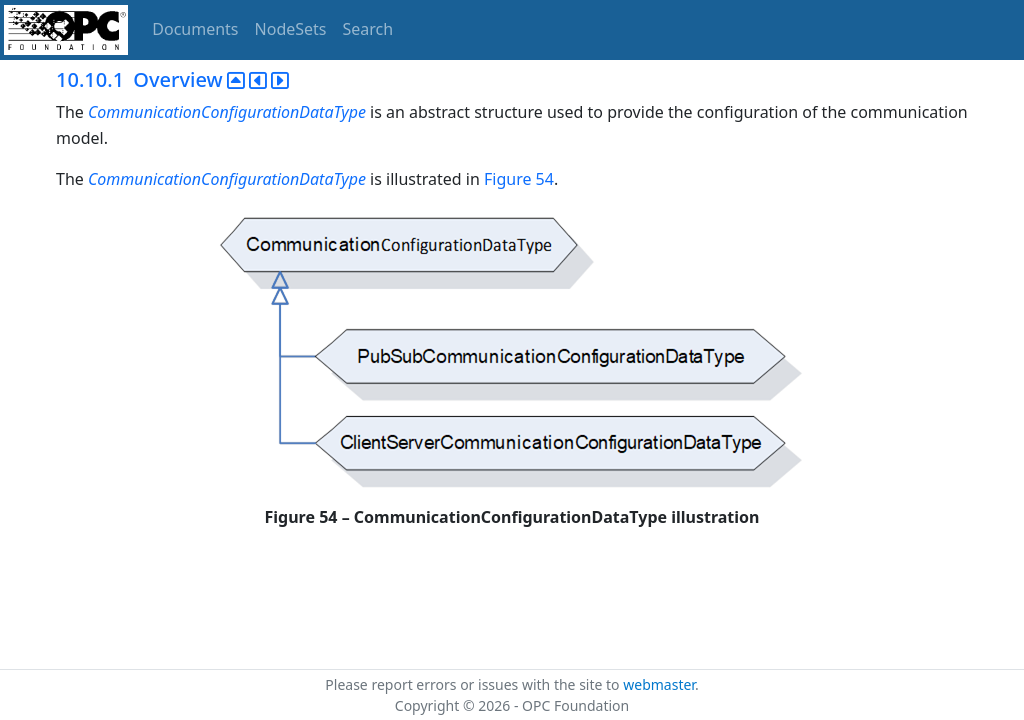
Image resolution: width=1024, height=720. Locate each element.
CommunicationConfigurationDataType (229, 112)
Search (368, 29)
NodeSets (291, 29)
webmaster (659, 684)
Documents (195, 29)
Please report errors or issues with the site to (474, 684)
